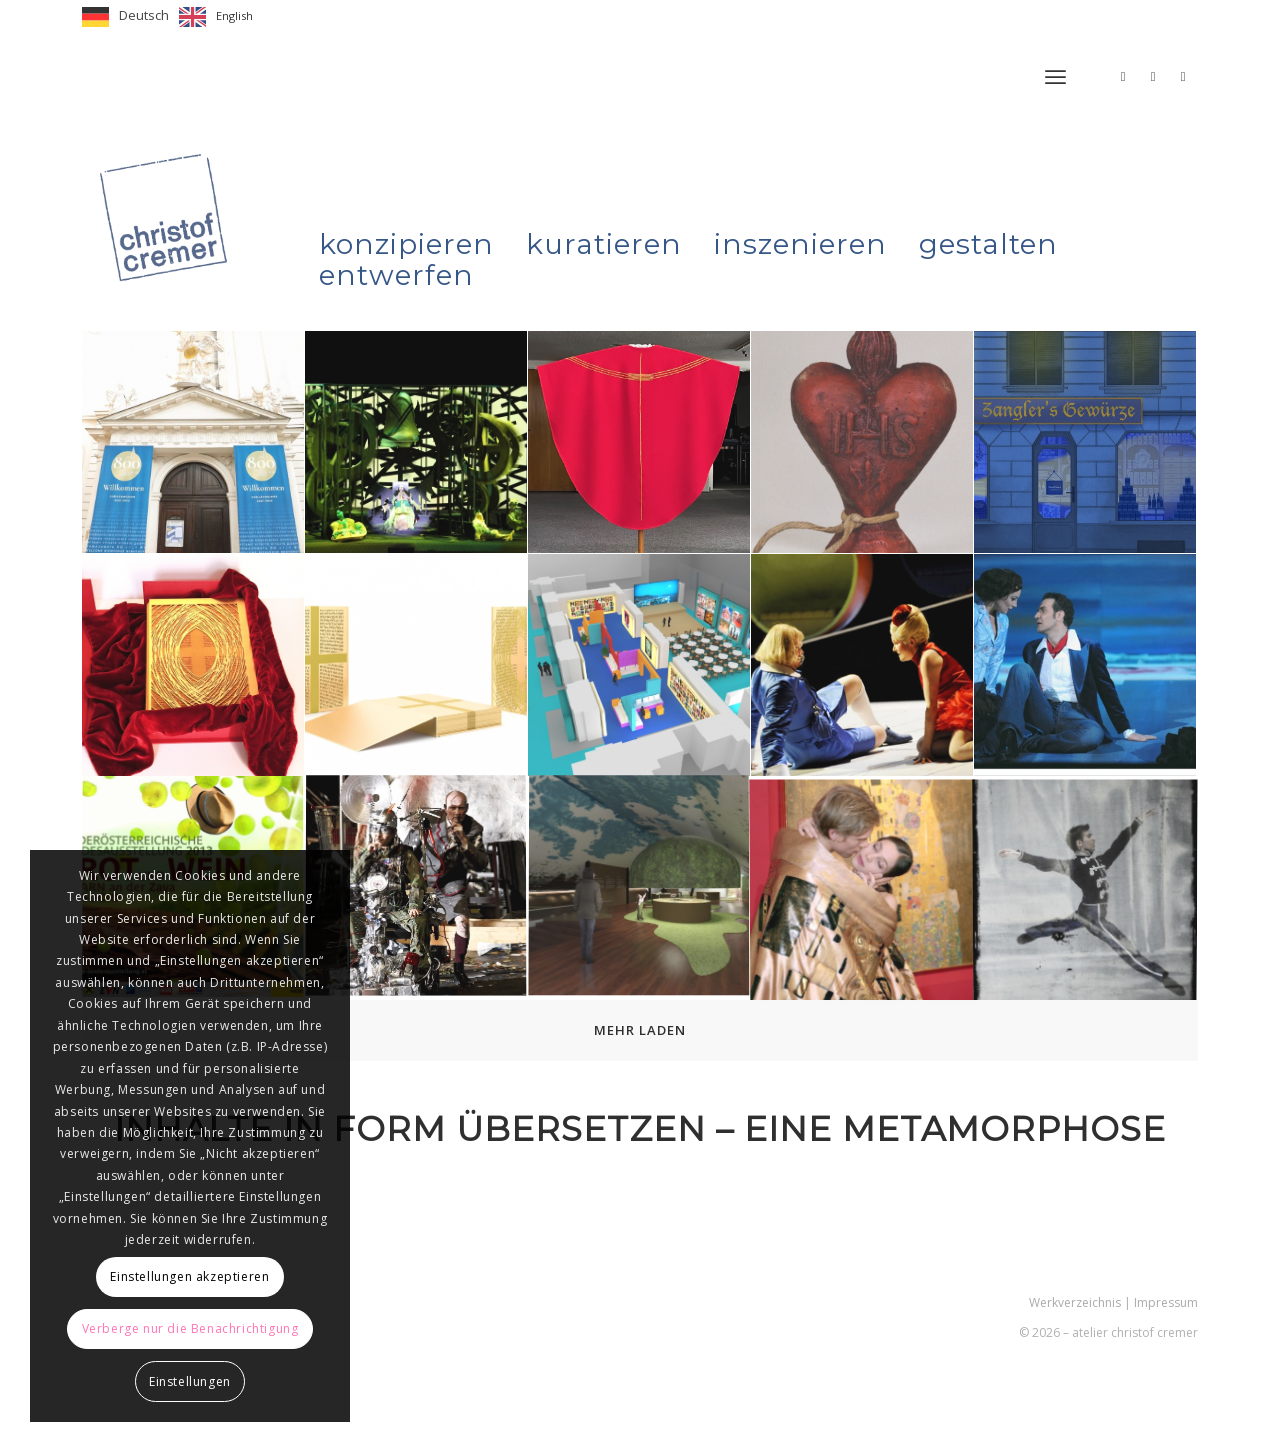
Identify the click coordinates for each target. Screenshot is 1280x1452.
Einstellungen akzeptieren (189, 1276)
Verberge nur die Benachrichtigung (190, 1328)
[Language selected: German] (172, 17)
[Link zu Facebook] (1153, 76)
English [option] (234, 15)
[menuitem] (1055, 76)
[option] (216, 17)
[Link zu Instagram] (1123, 76)
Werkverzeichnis (1075, 1302)
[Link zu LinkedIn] (1183, 76)
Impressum (1166, 1302)
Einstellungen (190, 1381)
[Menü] (1055, 76)
